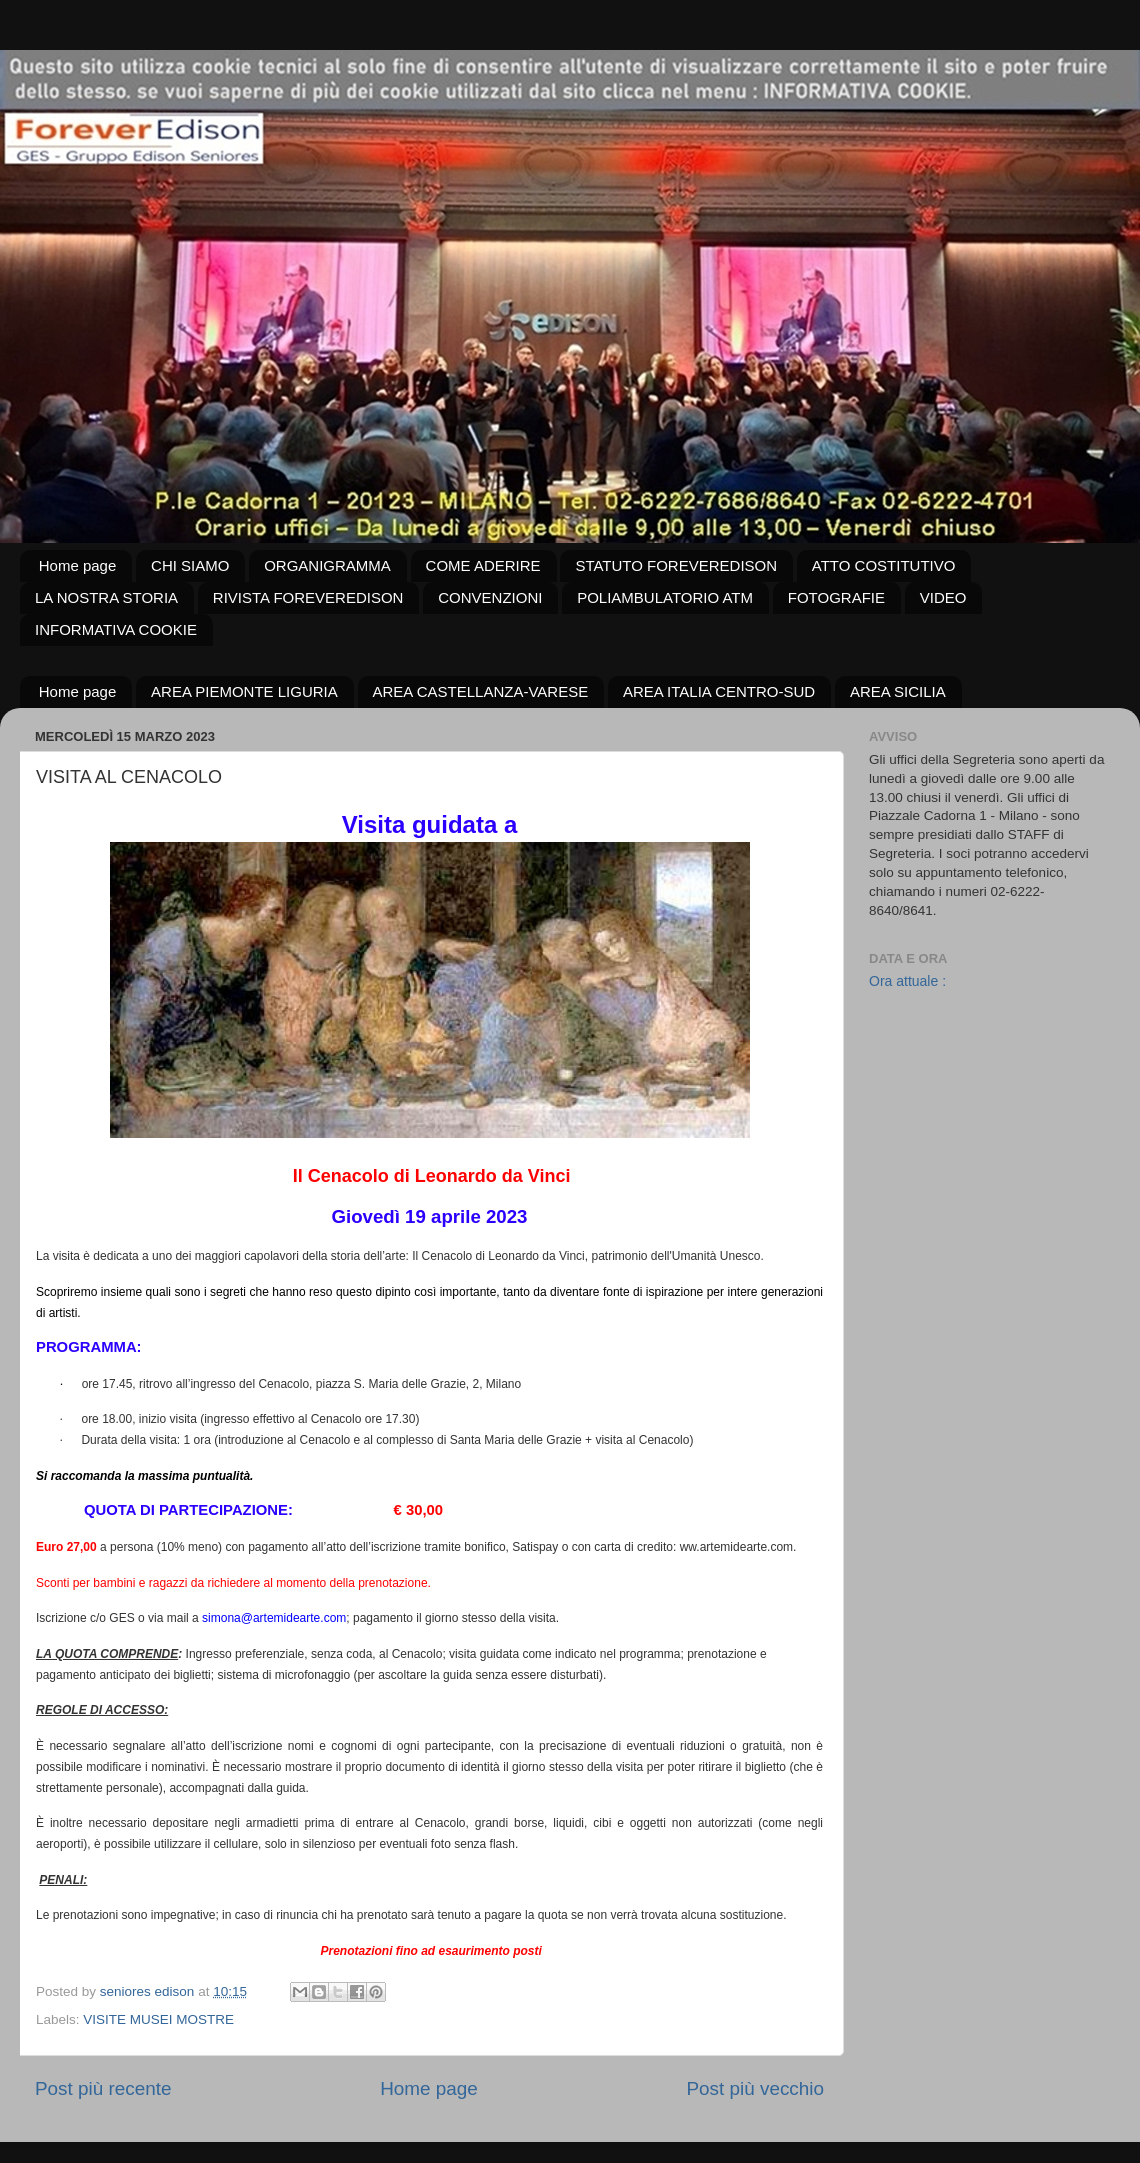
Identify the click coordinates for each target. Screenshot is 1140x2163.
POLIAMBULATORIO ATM (665, 597)
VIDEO (943, 597)
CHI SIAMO (190, 565)
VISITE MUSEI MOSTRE (158, 2019)
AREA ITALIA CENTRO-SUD (719, 691)
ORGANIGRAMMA (327, 565)
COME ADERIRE (483, 565)
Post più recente (103, 2088)
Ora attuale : (907, 981)
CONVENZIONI (490, 597)
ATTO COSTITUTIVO (884, 565)
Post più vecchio (755, 2088)
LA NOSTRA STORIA (106, 597)
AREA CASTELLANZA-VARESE (481, 691)
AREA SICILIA (898, 691)
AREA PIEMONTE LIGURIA (244, 691)
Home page (78, 565)
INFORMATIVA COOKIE (116, 629)
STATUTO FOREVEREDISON (676, 565)
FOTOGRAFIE (836, 597)
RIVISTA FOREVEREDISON (308, 597)
